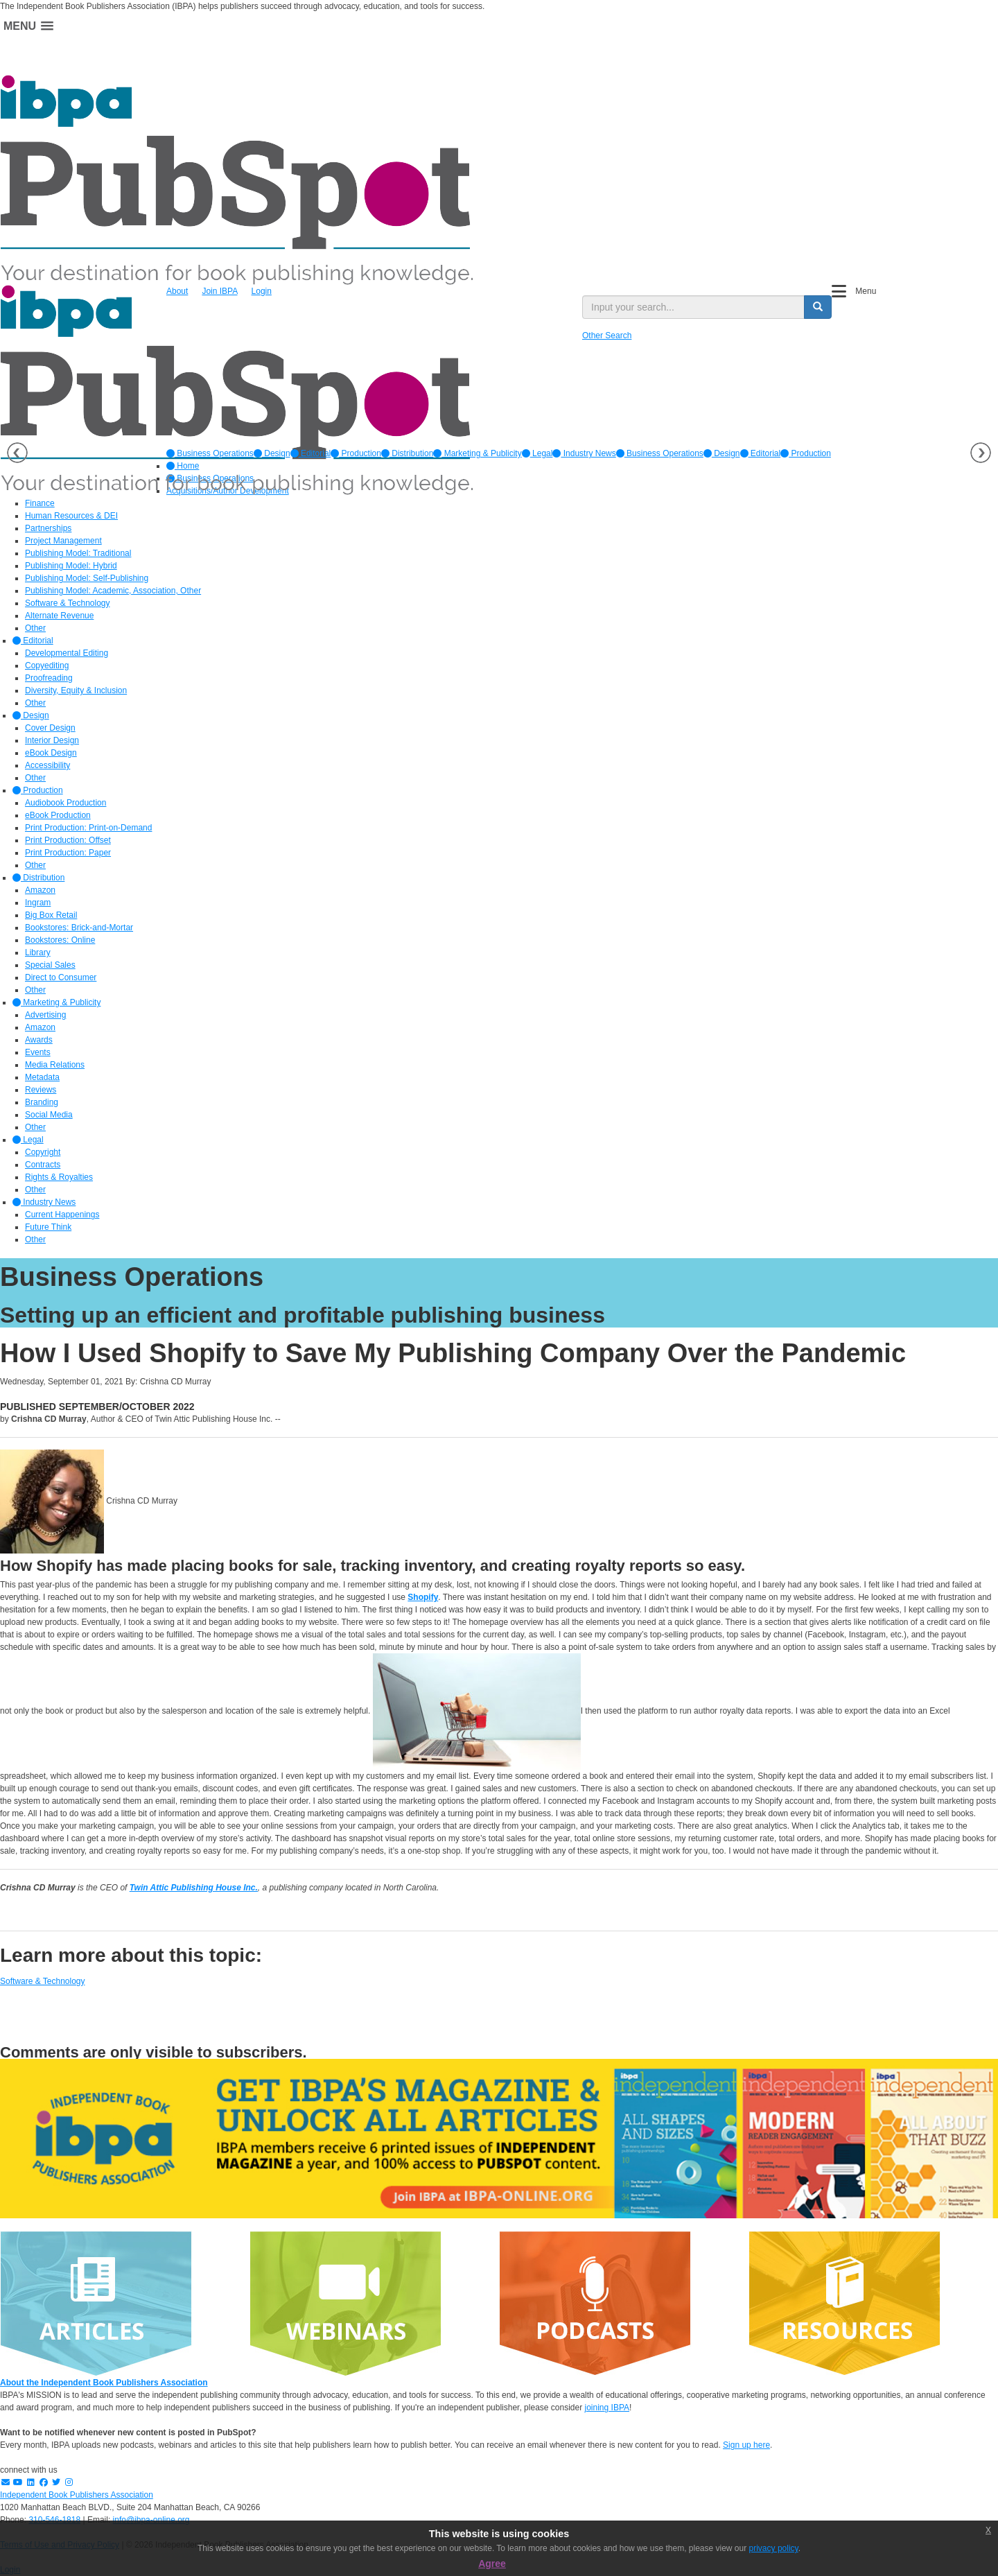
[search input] (693, 307)
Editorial (310, 453)
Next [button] (980, 452)
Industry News (583, 453)
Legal (537, 453)
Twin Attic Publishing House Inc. (194, 1887)
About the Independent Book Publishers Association (104, 2382)
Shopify (423, 1597)
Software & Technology (42, 1981)
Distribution (407, 453)
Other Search (606, 335)
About (177, 291)
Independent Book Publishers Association (76, 2495)
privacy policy (773, 2548)
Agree (492, 2563)
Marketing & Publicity (477, 453)
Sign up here (746, 2445)
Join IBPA (219, 291)
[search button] (818, 307)
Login (262, 291)
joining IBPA (607, 2407)
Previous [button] (17, 452)
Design (272, 453)
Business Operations (210, 453)
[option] (210, 453)
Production (356, 453)
